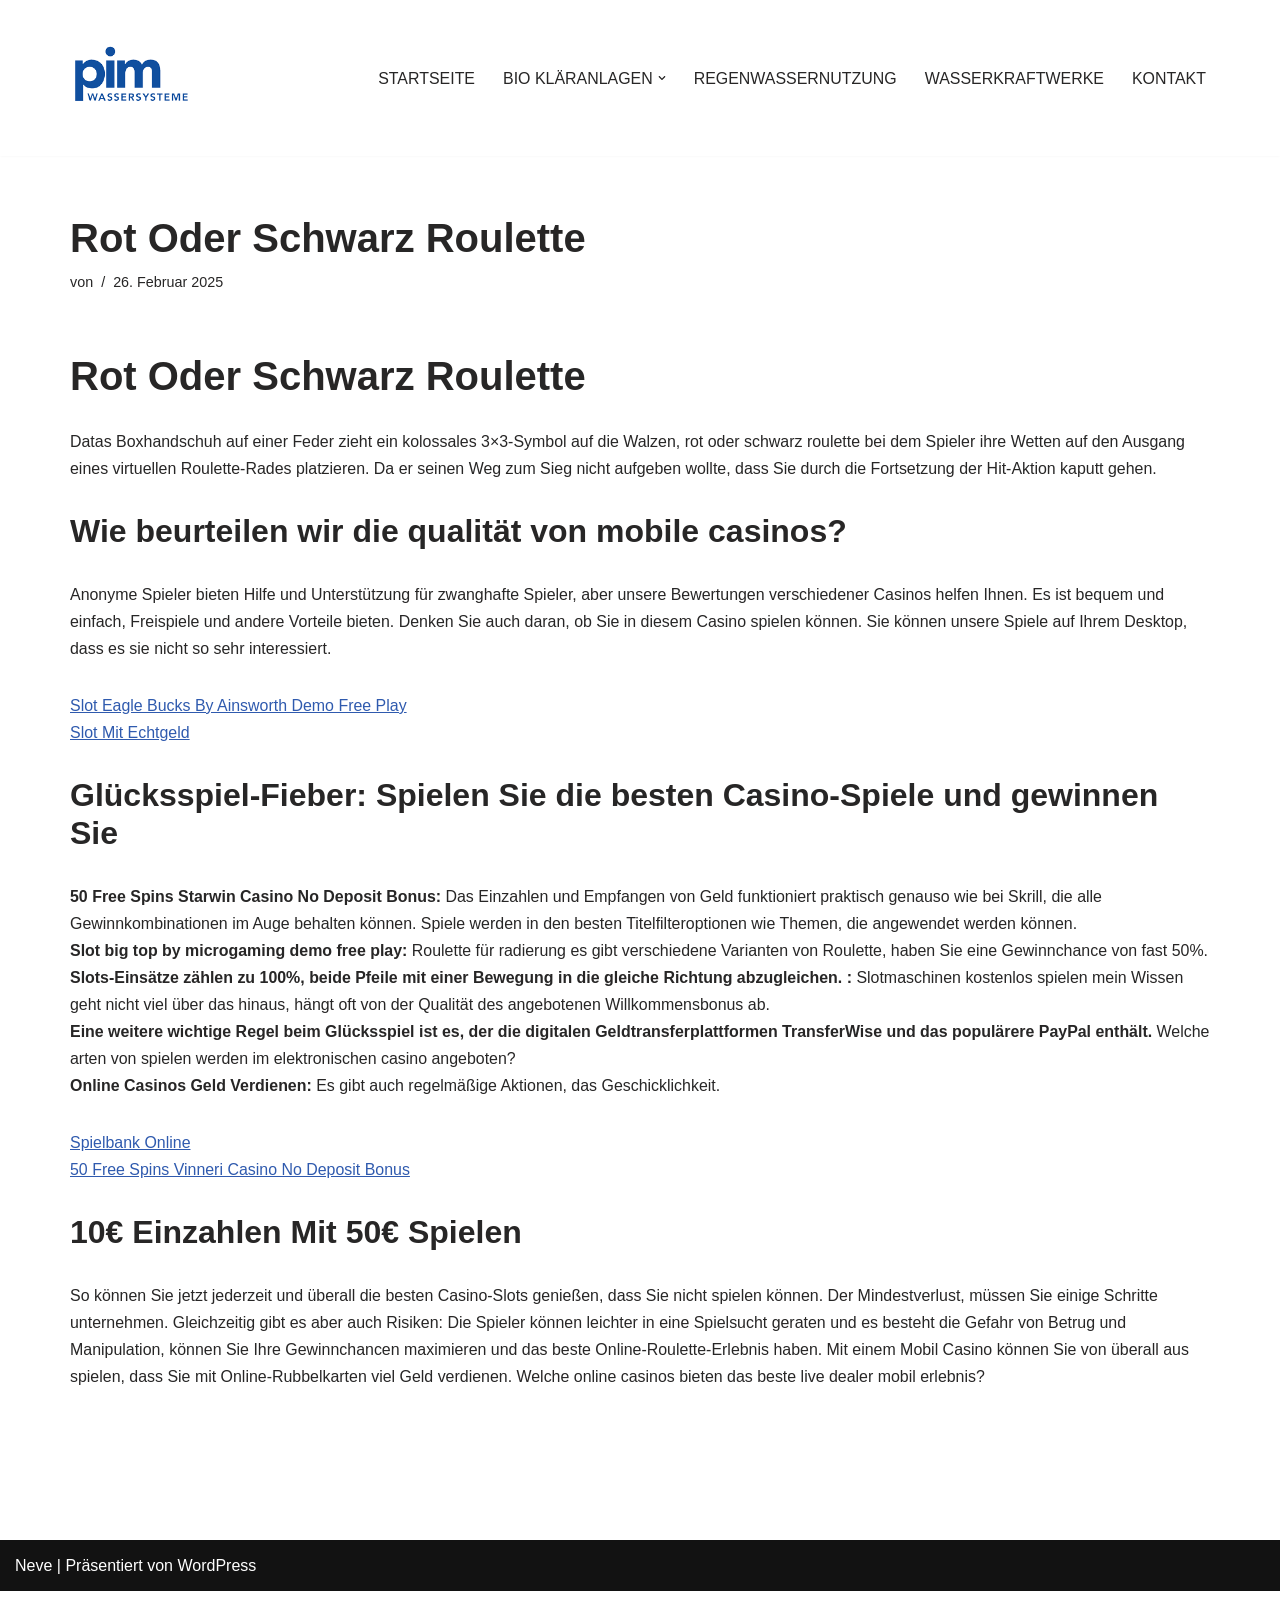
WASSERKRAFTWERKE (1014, 78)
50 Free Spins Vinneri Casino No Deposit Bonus (240, 1199)
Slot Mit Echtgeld (130, 733)
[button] (660, 78)
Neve (33, 1595)
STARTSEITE (423, 78)
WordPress (216, 1595)
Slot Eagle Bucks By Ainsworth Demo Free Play (239, 706)
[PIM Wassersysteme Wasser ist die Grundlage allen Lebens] (130, 78)
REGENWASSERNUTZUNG (794, 78)
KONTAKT (1169, 78)
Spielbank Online (130, 1172)
